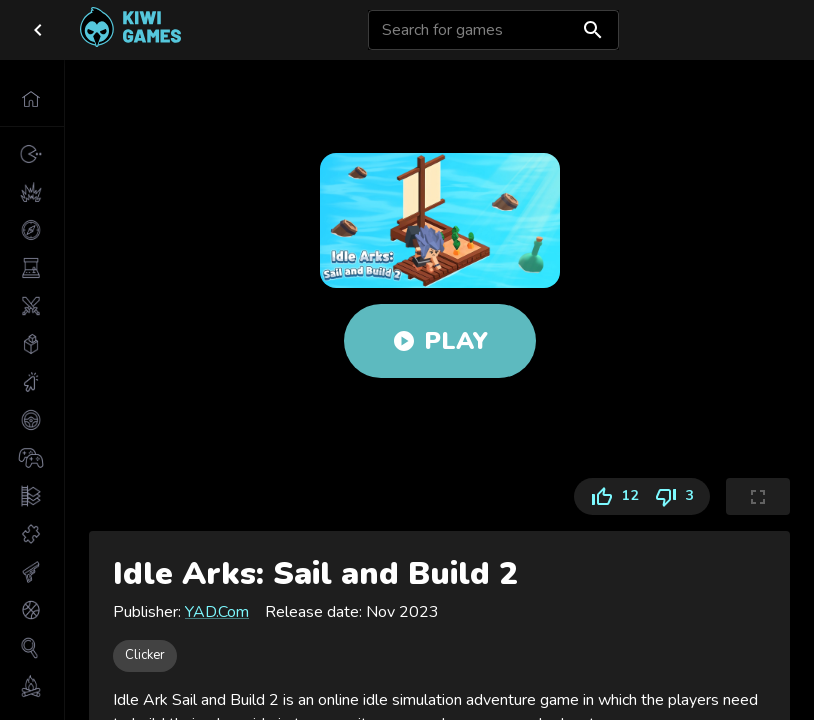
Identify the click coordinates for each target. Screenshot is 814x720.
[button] (32, 99)
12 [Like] (610, 496)
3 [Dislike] (678, 496)
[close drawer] (38, 30)
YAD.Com (217, 612)
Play (440, 341)
